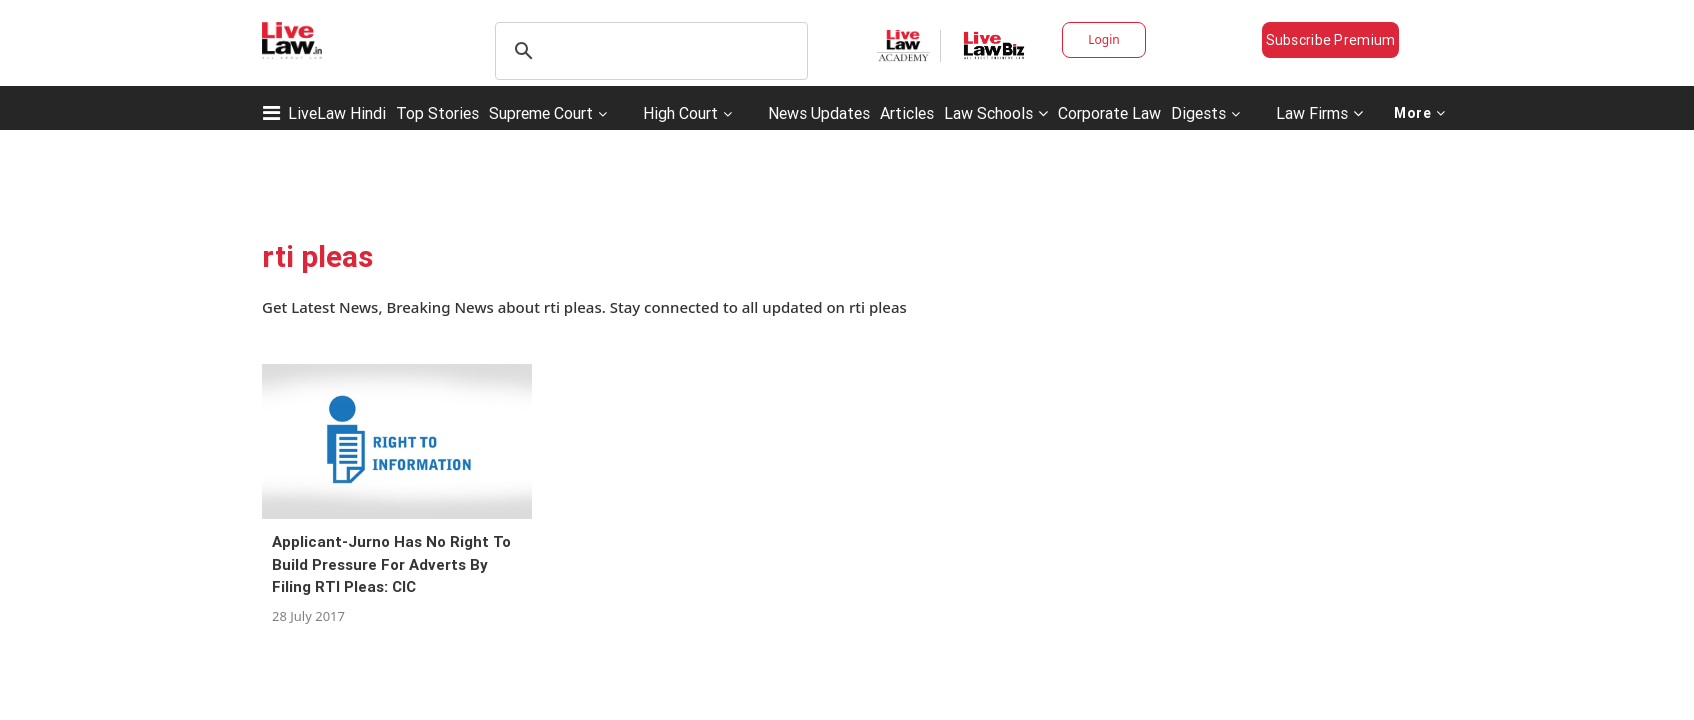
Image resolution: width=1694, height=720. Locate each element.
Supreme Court (541, 113)
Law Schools (996, 113)
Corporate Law (1109, 113)
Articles (907, 113)
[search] (648, 51)
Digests (1198, 113)
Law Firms (1319, 113)
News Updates (819, 113)
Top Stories (437, 113)
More (1420, 113)
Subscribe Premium (1331, 40)
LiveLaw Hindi (337, 113)
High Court (680, 113)
